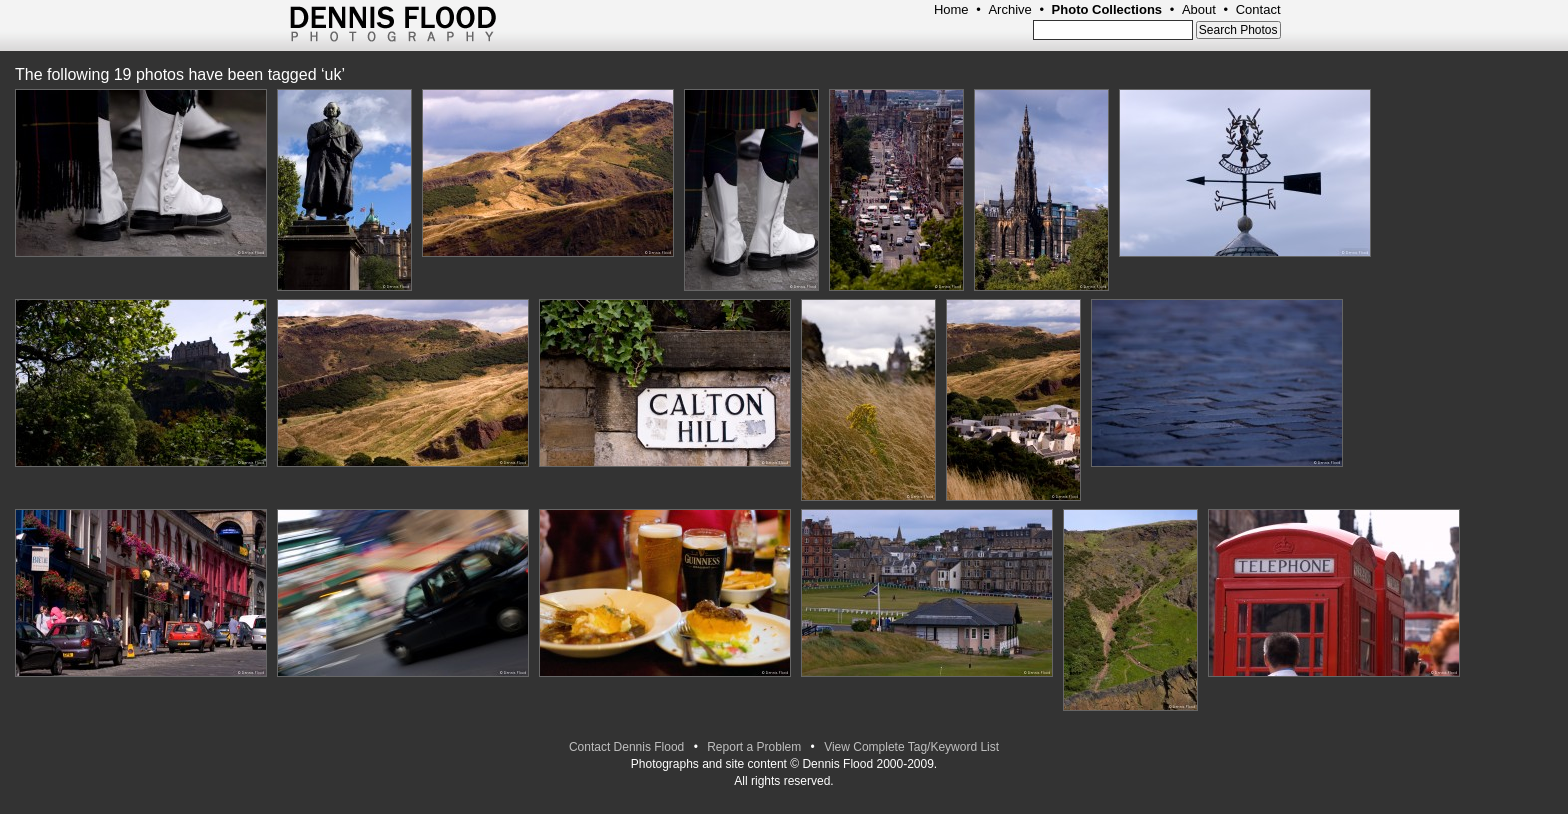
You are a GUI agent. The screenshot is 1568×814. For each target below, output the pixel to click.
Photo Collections (1107, 9)
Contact (1258, 9)
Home (951, 9)
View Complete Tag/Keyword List (911, 747)
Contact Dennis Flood (626, 747)
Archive (1009, 9)
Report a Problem (754, 747)
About (1199, 9)
